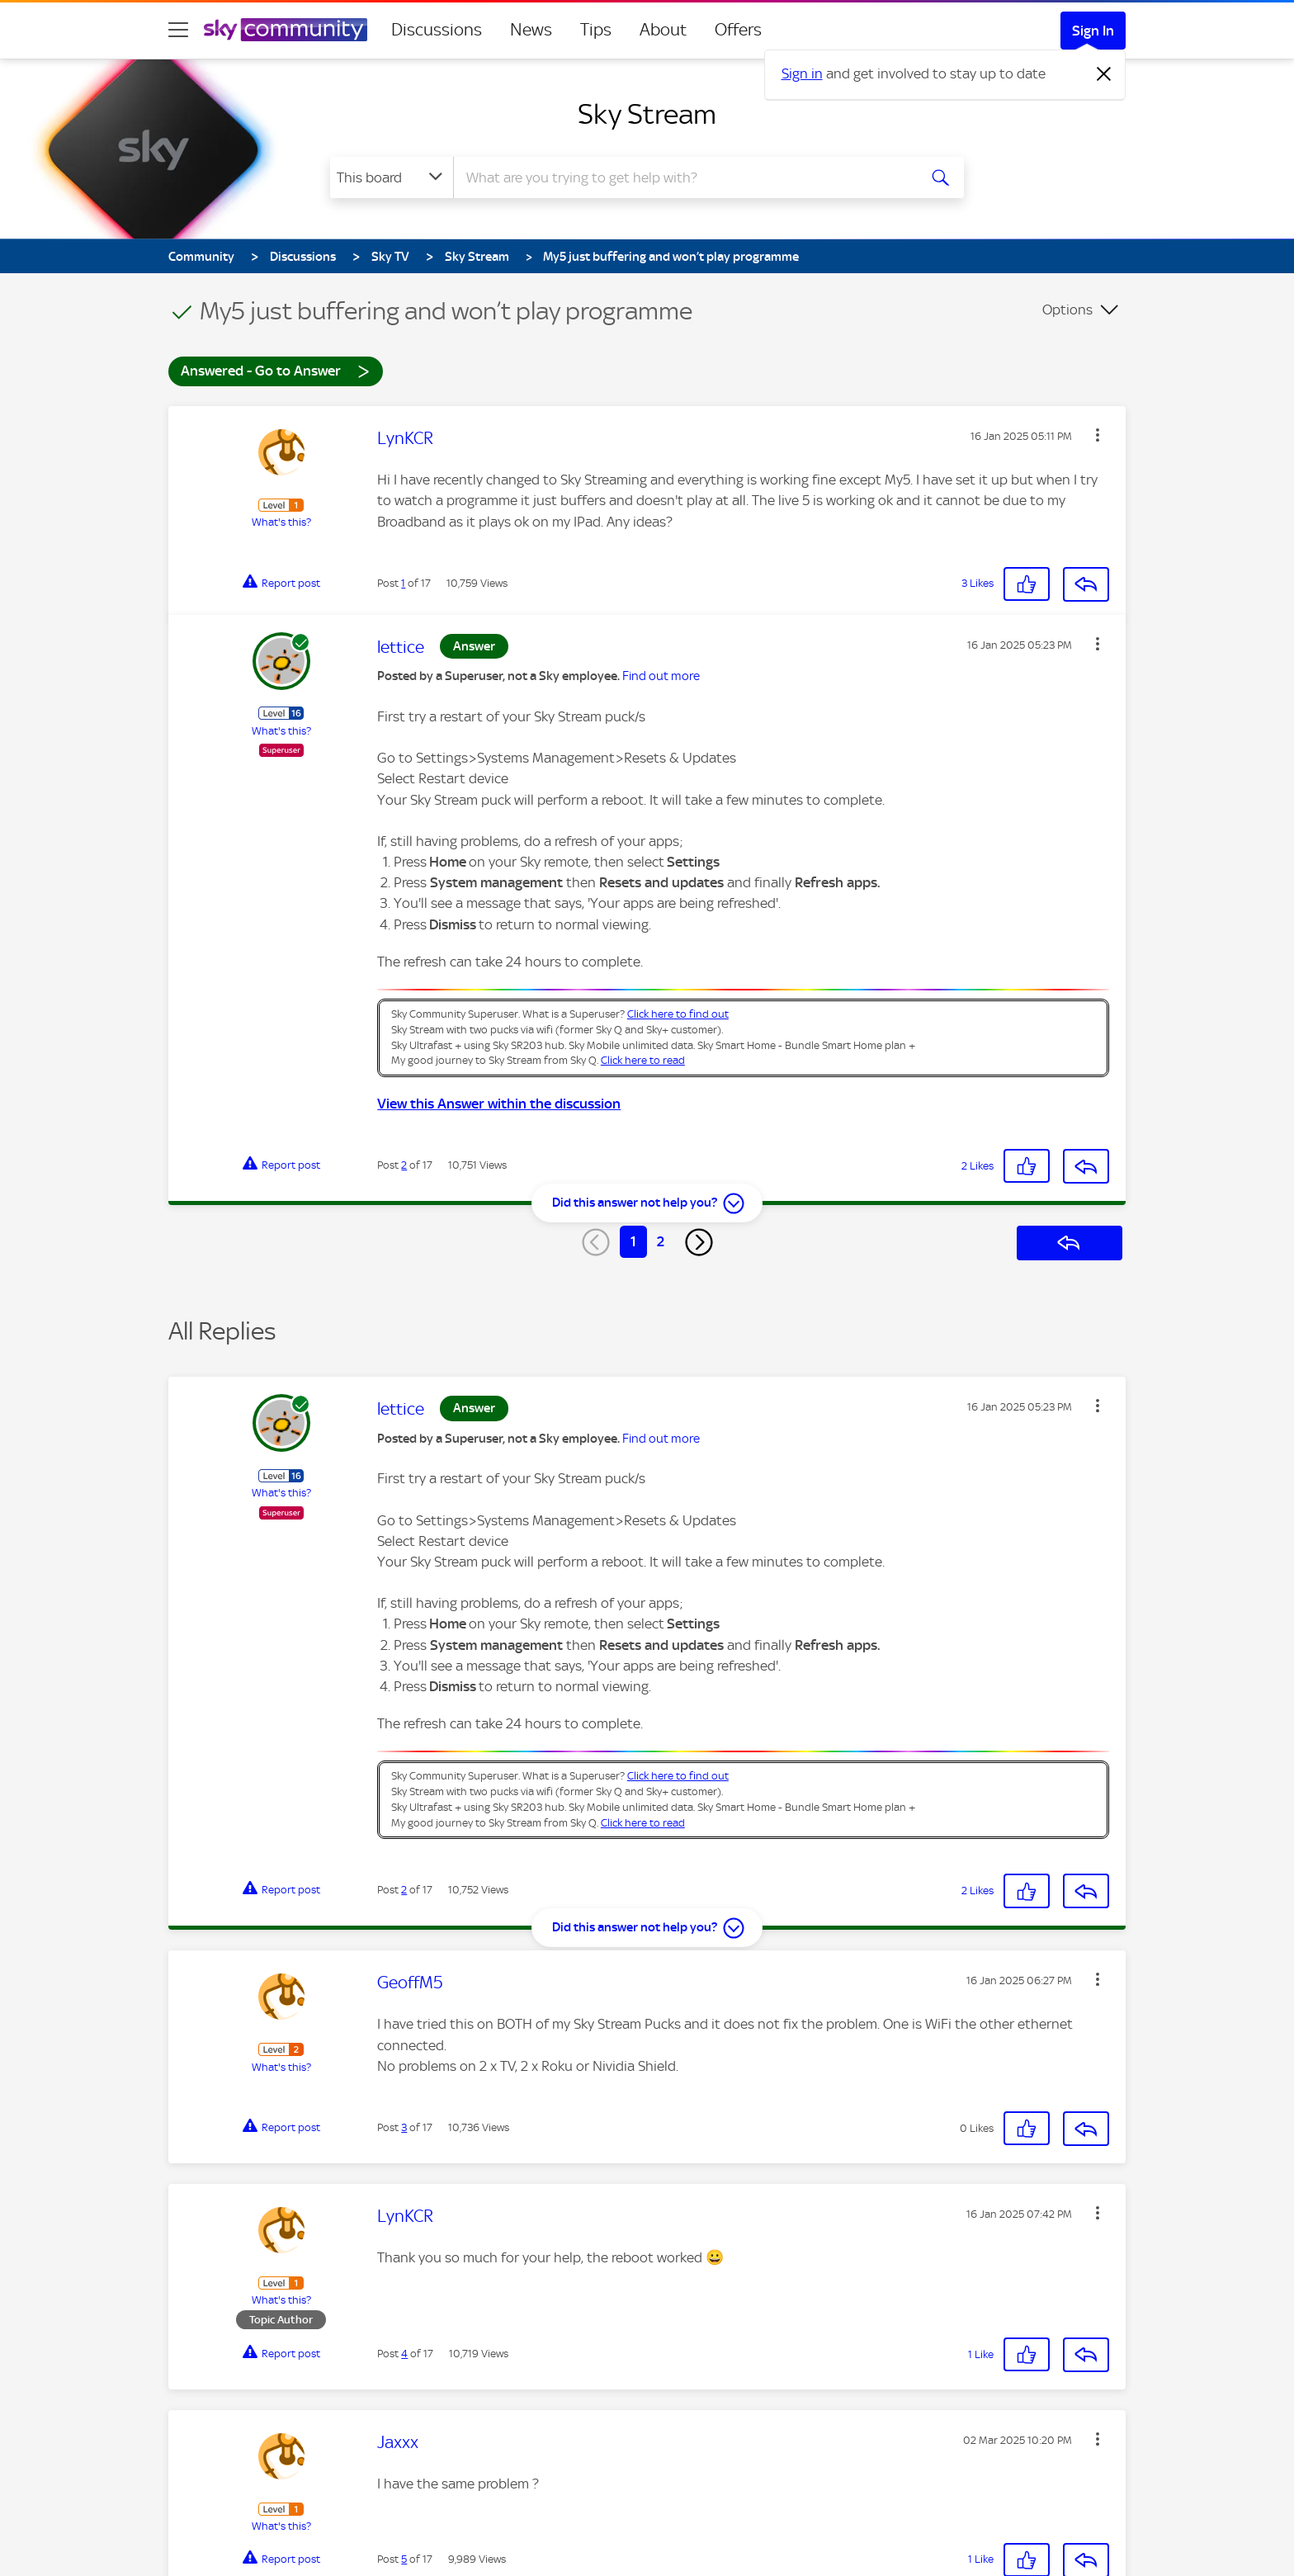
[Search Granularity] (391, 177)
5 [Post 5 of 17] (404, 2559)
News (531, 30)
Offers (738, 30)
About (663, 30)
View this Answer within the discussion (499, 1103)
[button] (1097, 435)
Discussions (436, 30)
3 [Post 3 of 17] (404, 2127)
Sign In (1093, 30)
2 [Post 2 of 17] (404, 1165)
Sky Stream (647, 113)
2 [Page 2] (660, 1241)
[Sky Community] (285, 29)
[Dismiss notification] (1104, 74)
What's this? (281, 522)
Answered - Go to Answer (276, 370)
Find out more (661, 676)
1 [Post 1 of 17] (403, 583)
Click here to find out (678, 1014)
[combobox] (683, 177)
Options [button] (1067, 309)
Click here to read (643, 1060)
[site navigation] (178, 29)
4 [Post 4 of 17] (404, 2353)
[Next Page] (698, 1242)
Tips (596, 30)
